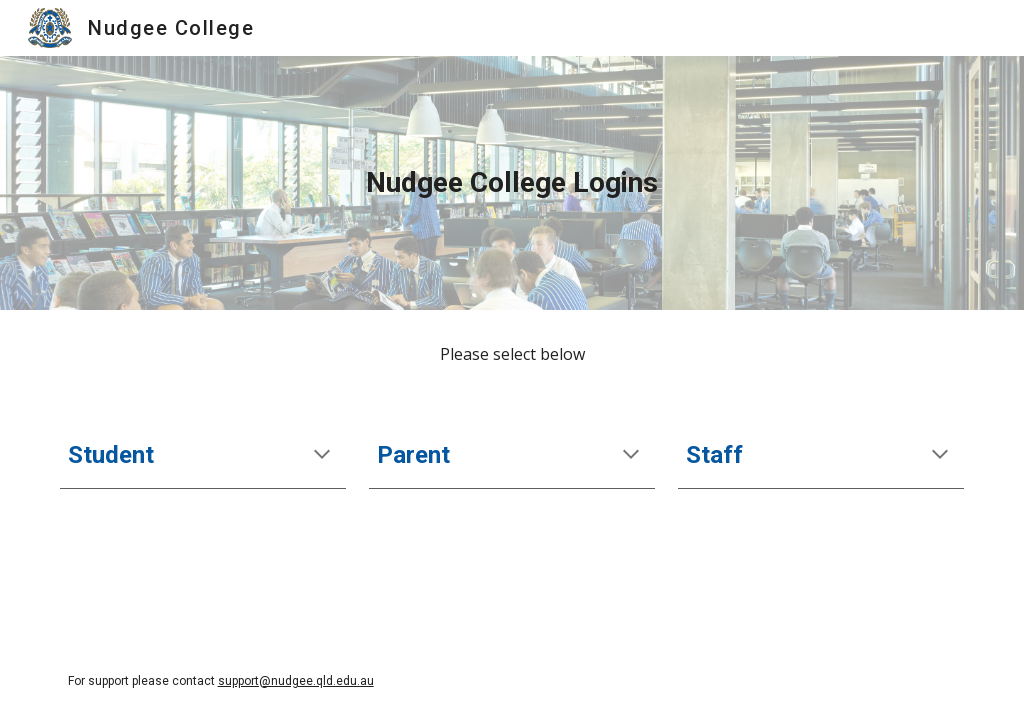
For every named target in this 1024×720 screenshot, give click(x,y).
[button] (322, 456)
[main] (512, 183)
